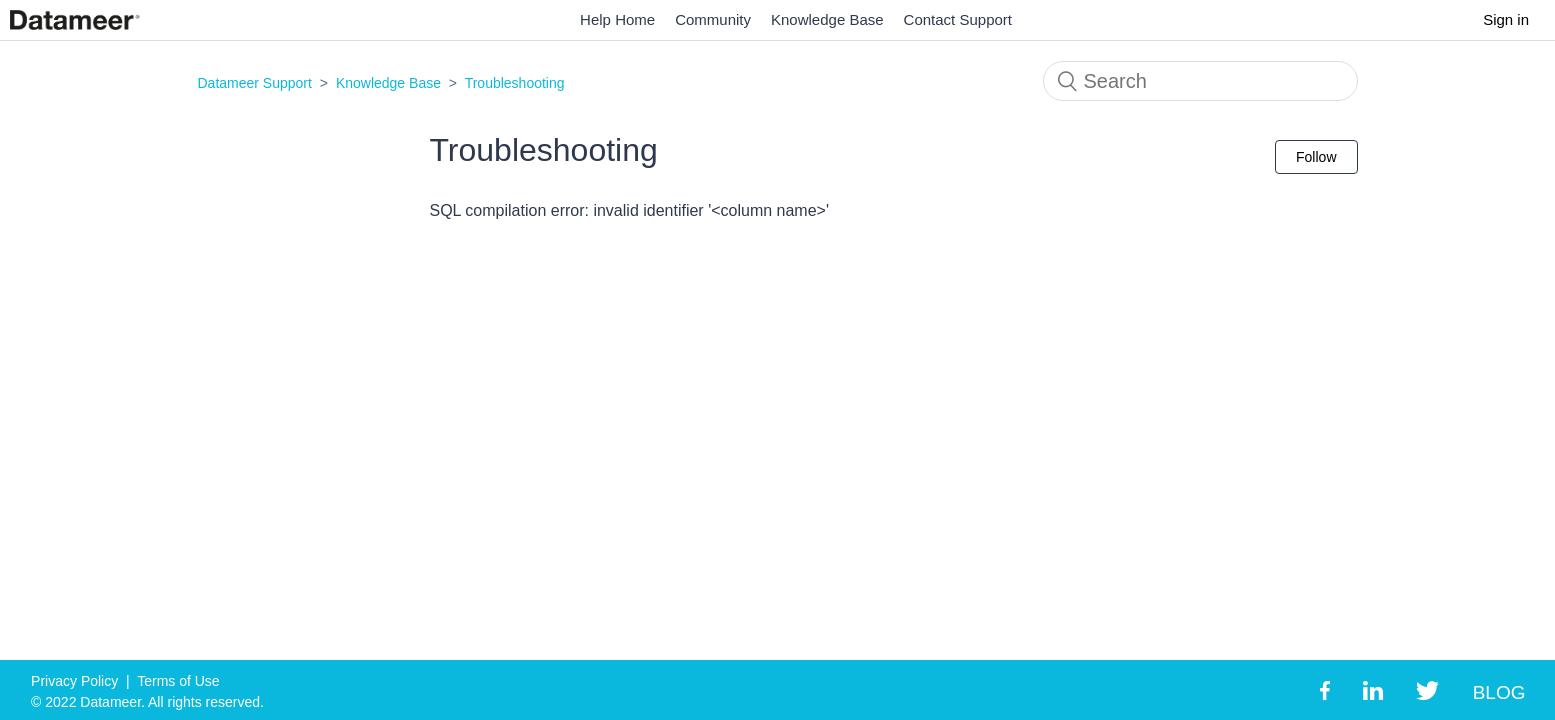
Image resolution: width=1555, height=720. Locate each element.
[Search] (1200, 81)
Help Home (617, 19)
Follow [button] (1316, 157)
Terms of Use (178, 681)
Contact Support (958, 19)
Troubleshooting (515, 83)
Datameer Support (255, 83)
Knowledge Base (827, 19)
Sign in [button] (1506, 19)
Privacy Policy (74, 681)
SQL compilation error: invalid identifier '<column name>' (629, 210)
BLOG (1499, 692)
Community (713, 19)
